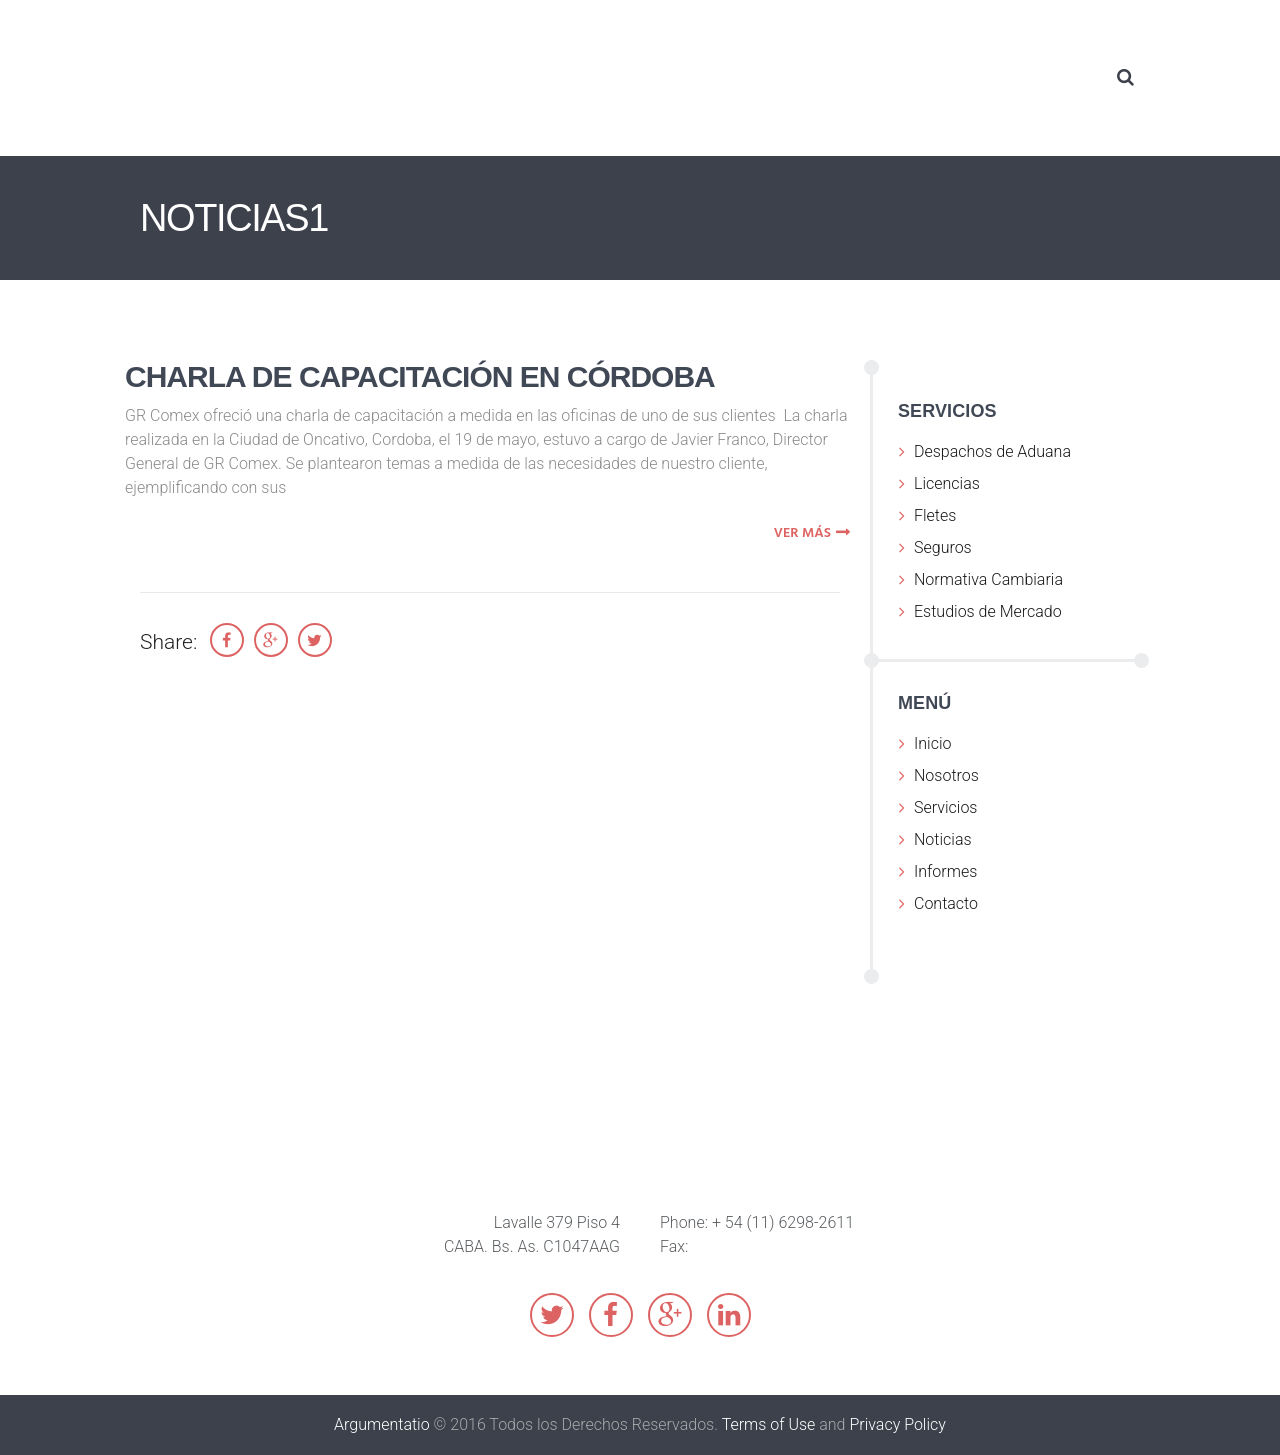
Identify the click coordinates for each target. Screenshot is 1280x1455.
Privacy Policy (897, 1424)
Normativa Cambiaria (988, 579)
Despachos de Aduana (992, 451)
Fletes (935, 515)
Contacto (946, 903)
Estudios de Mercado (988, 611)
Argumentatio (382, 1424)
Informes (945, 871)
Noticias (943, 839)
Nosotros (946, 775)
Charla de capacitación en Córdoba (420, 376)
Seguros (943, 547)
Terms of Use (769, 1424)
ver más (814, 534)
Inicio (932, 743)
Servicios (945, 807)
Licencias (947, 483)
